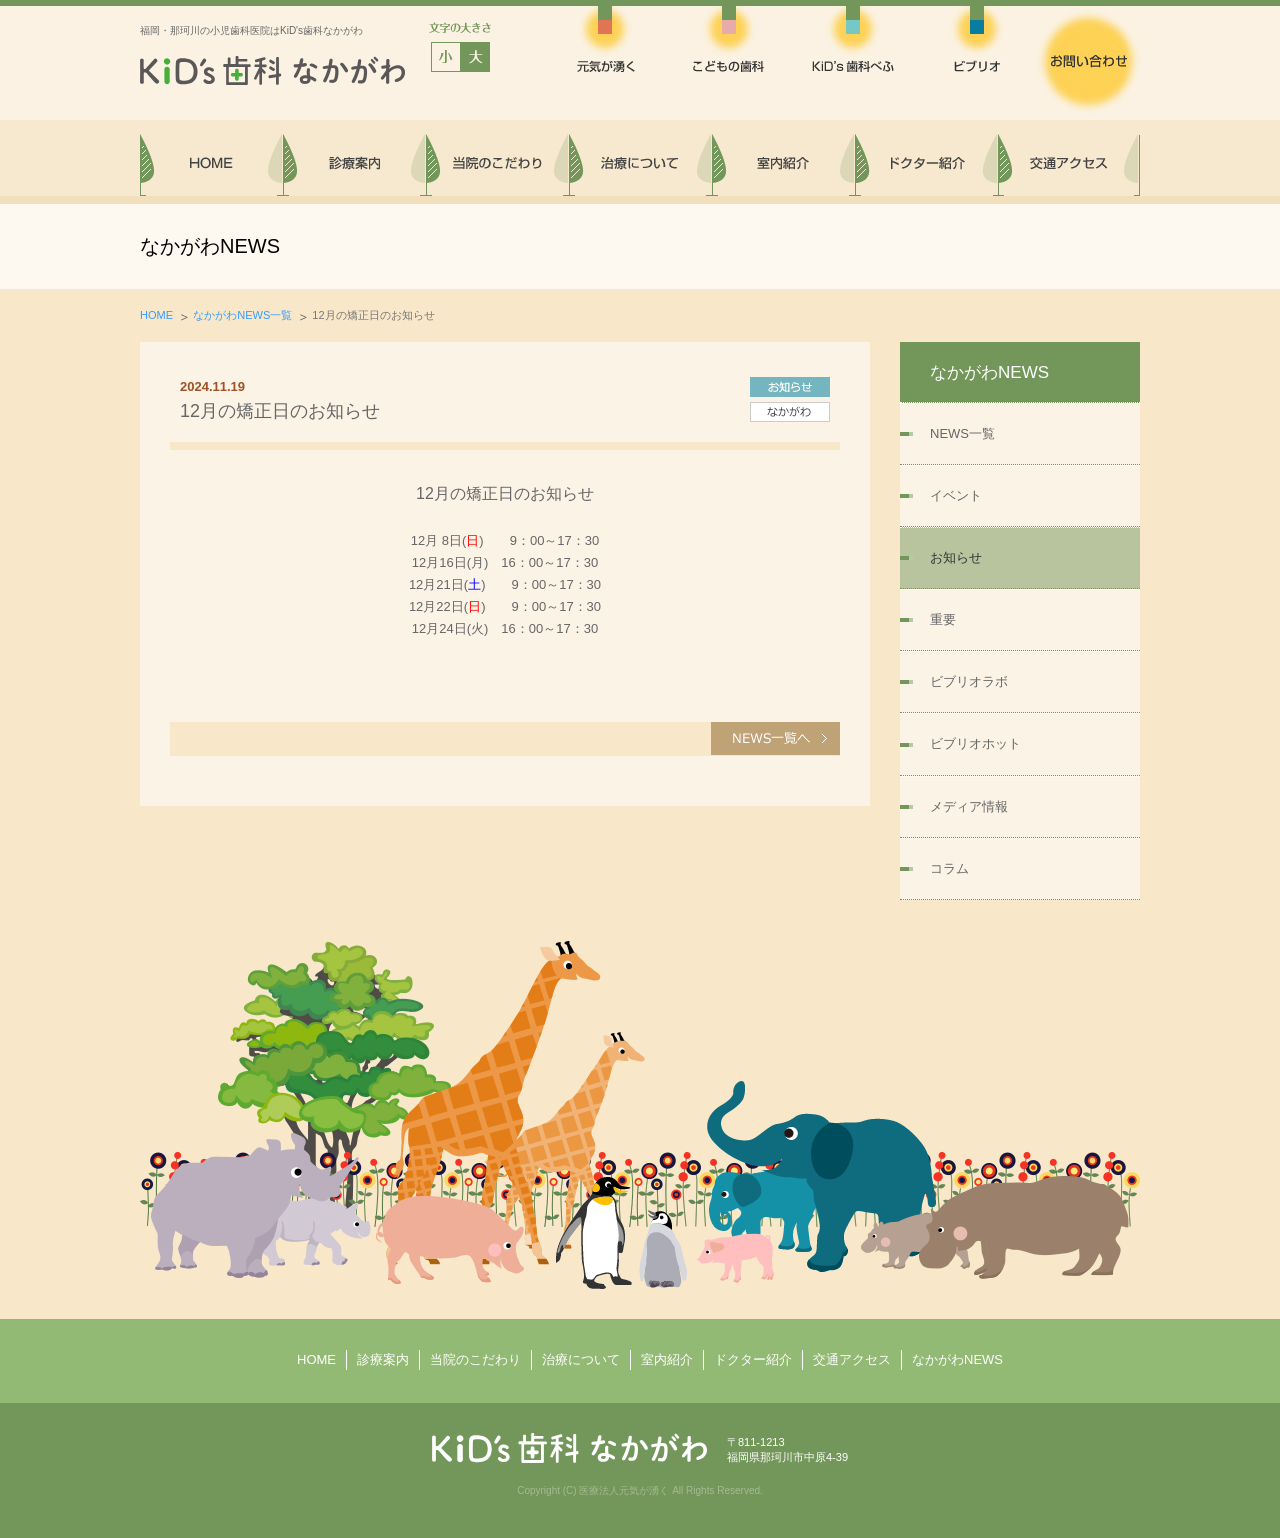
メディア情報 (969, 806)
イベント (956, 495)
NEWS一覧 (962, 433)
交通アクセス (852, 1359)
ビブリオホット (975, 743)
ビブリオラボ (969, 681)
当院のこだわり (475, 1359)
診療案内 (383, 1359)
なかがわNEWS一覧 (242, 315)
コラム (949, 868)
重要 (943, 619)
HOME (156, 315)
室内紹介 (667, 1359)
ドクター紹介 (753, 1359)
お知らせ (956, 557)
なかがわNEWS (957, 1359)
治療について (581, 1359)
